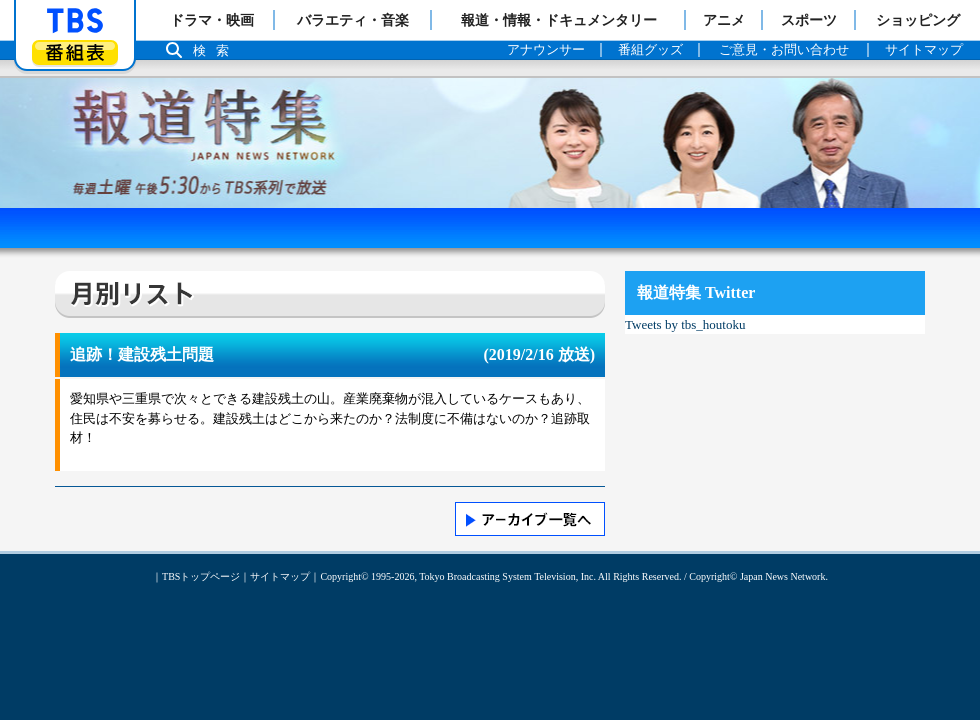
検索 (216, 50)
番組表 (75, 52)
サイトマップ (280, 576)
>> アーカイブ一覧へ (530, 519)
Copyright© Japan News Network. (758, 576)
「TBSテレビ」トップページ (75, 21)
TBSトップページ (201, 576)
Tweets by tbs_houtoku (685, 324)
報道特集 (490, 88)
